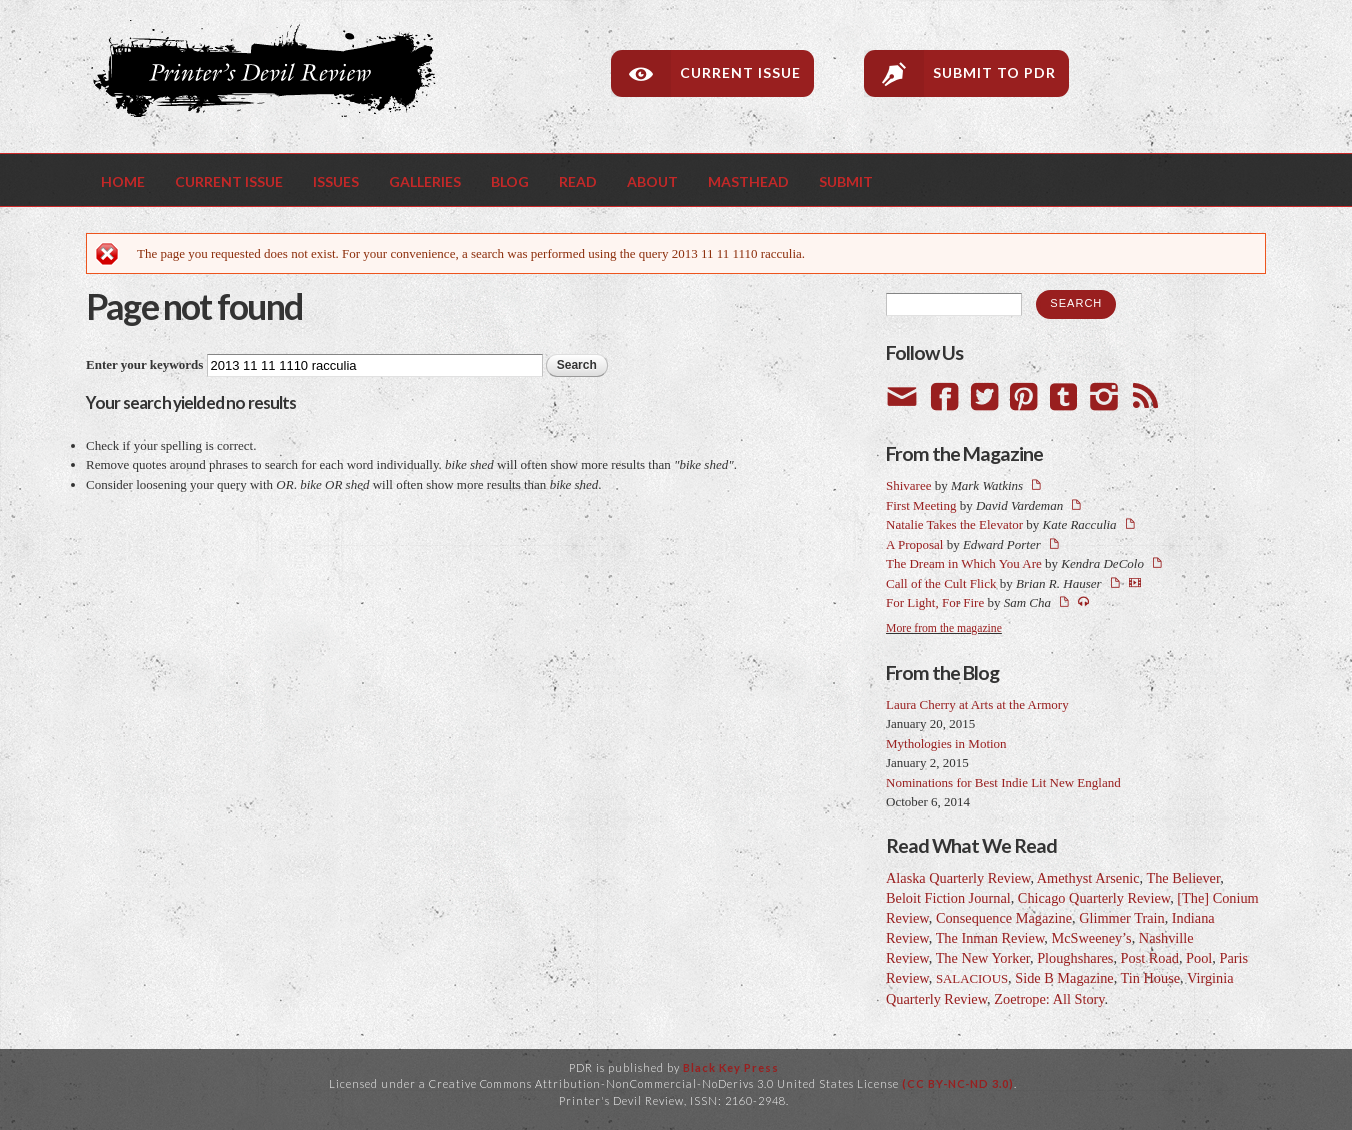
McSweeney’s (1091, 938)
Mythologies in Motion (946, 743)
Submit (846, 181)
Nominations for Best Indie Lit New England (1003, 782)
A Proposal (914, 544)
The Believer (1183, 878)
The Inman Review (990, 938)
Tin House (1150, 978)
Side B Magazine (1064, 978)
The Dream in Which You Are (964, 563)
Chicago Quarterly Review (1094, 898)
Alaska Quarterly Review (958, 878)
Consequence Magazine (1004, 918)
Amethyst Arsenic (1088, 878)
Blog (510, 181)
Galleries (425, 181)
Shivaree (908, 485)
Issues (336, 181)
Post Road (1150, 958)
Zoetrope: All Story (1049, 999)
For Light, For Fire (935, 602)
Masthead (748, 181)
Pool (1199, 958)
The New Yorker (983, 958)
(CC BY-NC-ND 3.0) (958, 1083)
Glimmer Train (1121, 918)
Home (123, 181)
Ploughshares (1075, 958)
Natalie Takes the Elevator (954, 524)
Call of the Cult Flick (941, 583)
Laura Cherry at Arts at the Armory (977, 704)
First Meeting (921, 505)
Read (578, 181)
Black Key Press (731, 1067)
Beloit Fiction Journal (948, 898)
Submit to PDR (994, 72)
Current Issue (740, 72)
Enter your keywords (146, 364)
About (652, 181)
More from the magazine (944, 628)
